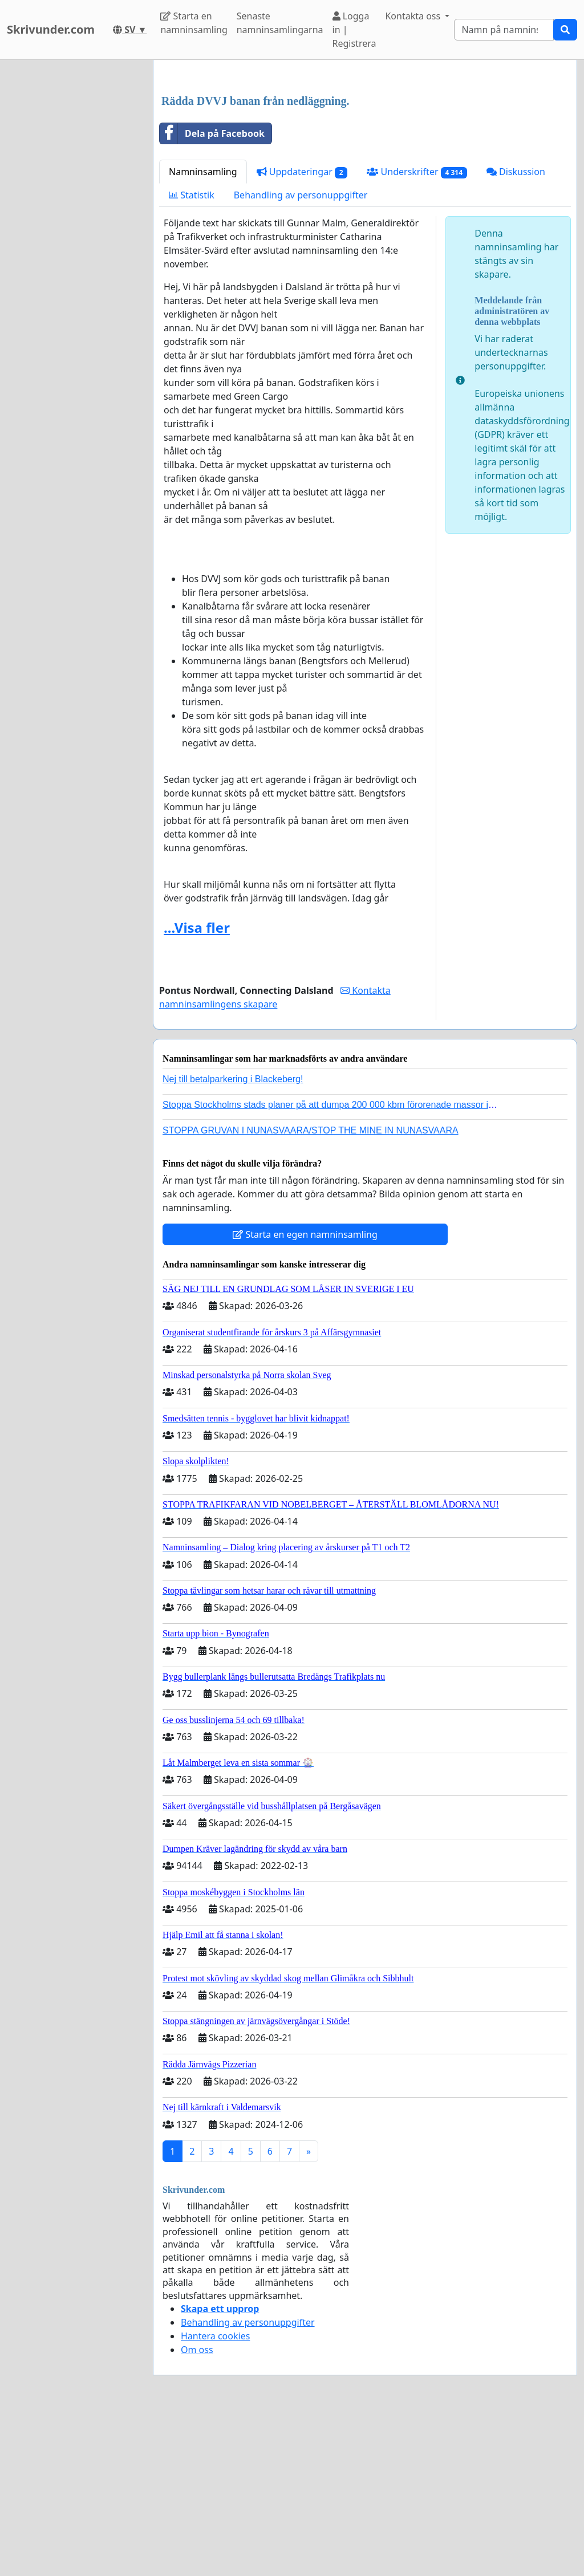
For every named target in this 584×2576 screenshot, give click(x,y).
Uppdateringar (302, 331)
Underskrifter (417, 331)
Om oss (197, 2509)
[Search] (504, 29)
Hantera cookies (215, 2495)
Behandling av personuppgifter (301, 354)
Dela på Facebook (212, 293)
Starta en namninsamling (193, 23)
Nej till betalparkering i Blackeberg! (233, 1239)
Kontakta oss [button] (414, 16)
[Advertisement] (365, 158)
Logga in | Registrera (354, 30)
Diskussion (515, 331)
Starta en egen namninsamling (305, 1394)
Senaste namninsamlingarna (280, 23)
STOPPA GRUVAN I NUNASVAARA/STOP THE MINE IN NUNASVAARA (311, 1290)
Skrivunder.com (51, 29)
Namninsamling (203, 331)
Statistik (191, 354)
